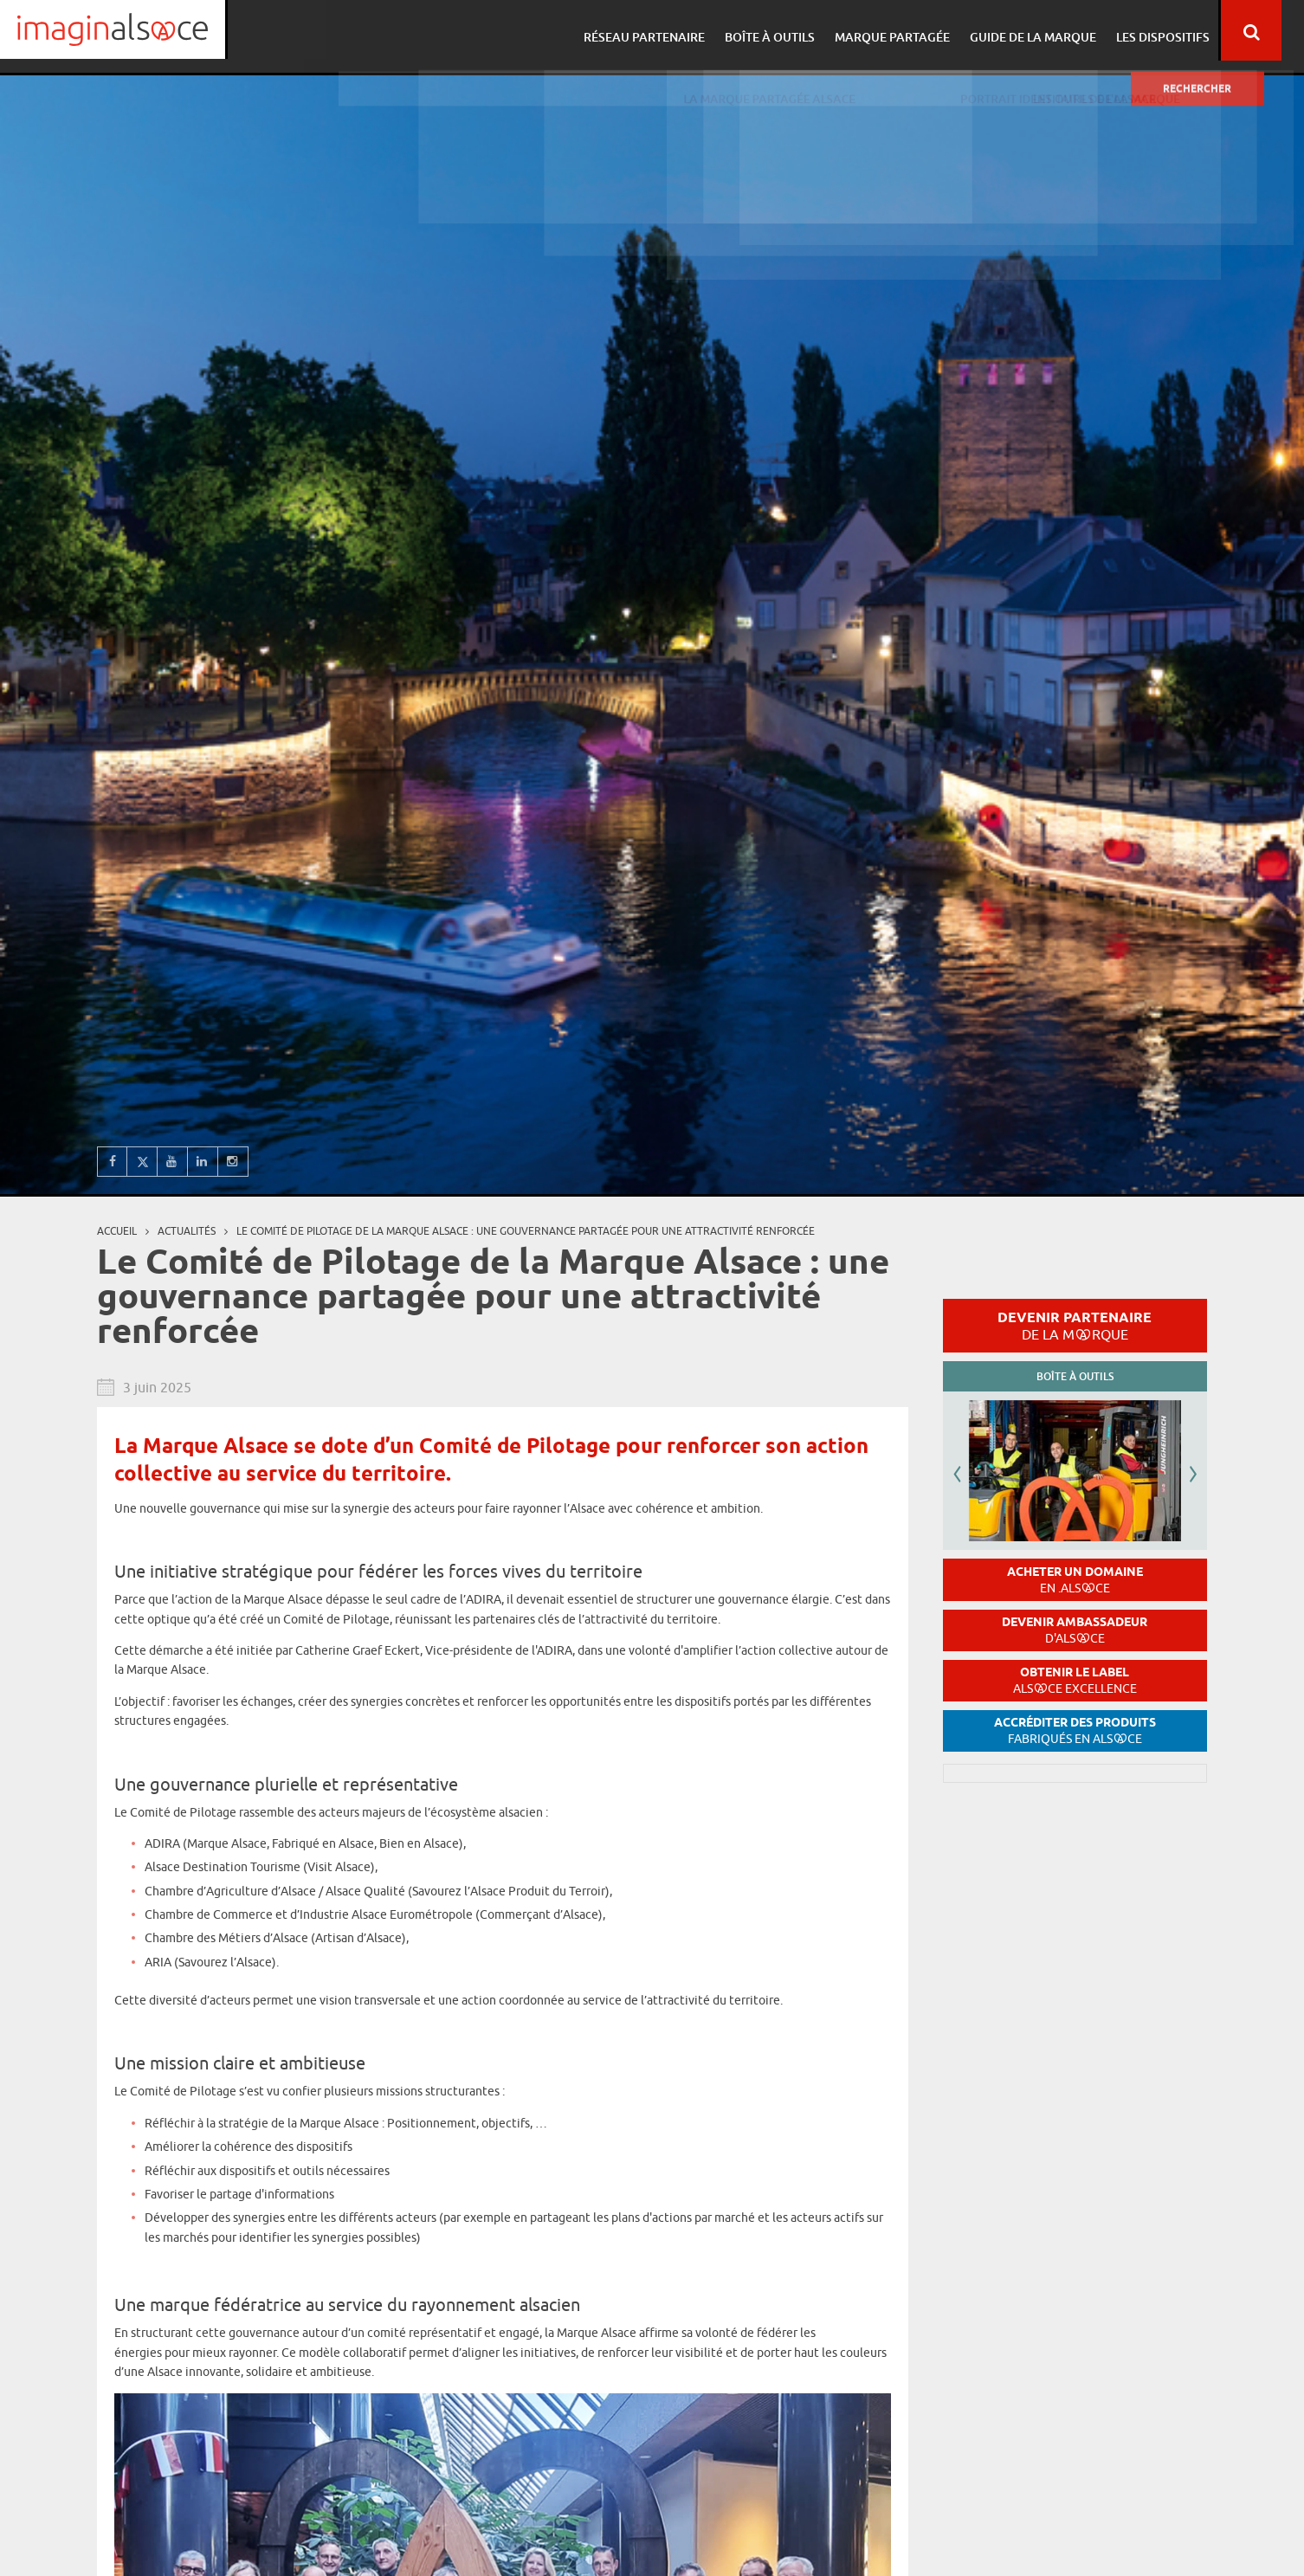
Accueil (117, 1230)
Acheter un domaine (1075, 1580)
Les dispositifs (1176, 30)
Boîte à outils (791, 30)
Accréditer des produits (1075, 1730)
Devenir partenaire (1074, 1325)
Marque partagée (911, 30)
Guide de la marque (1049, 30)
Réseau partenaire (668, 30)
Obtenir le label (1075, 1680)
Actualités (187, 1230)
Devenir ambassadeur (1074, 1630)
